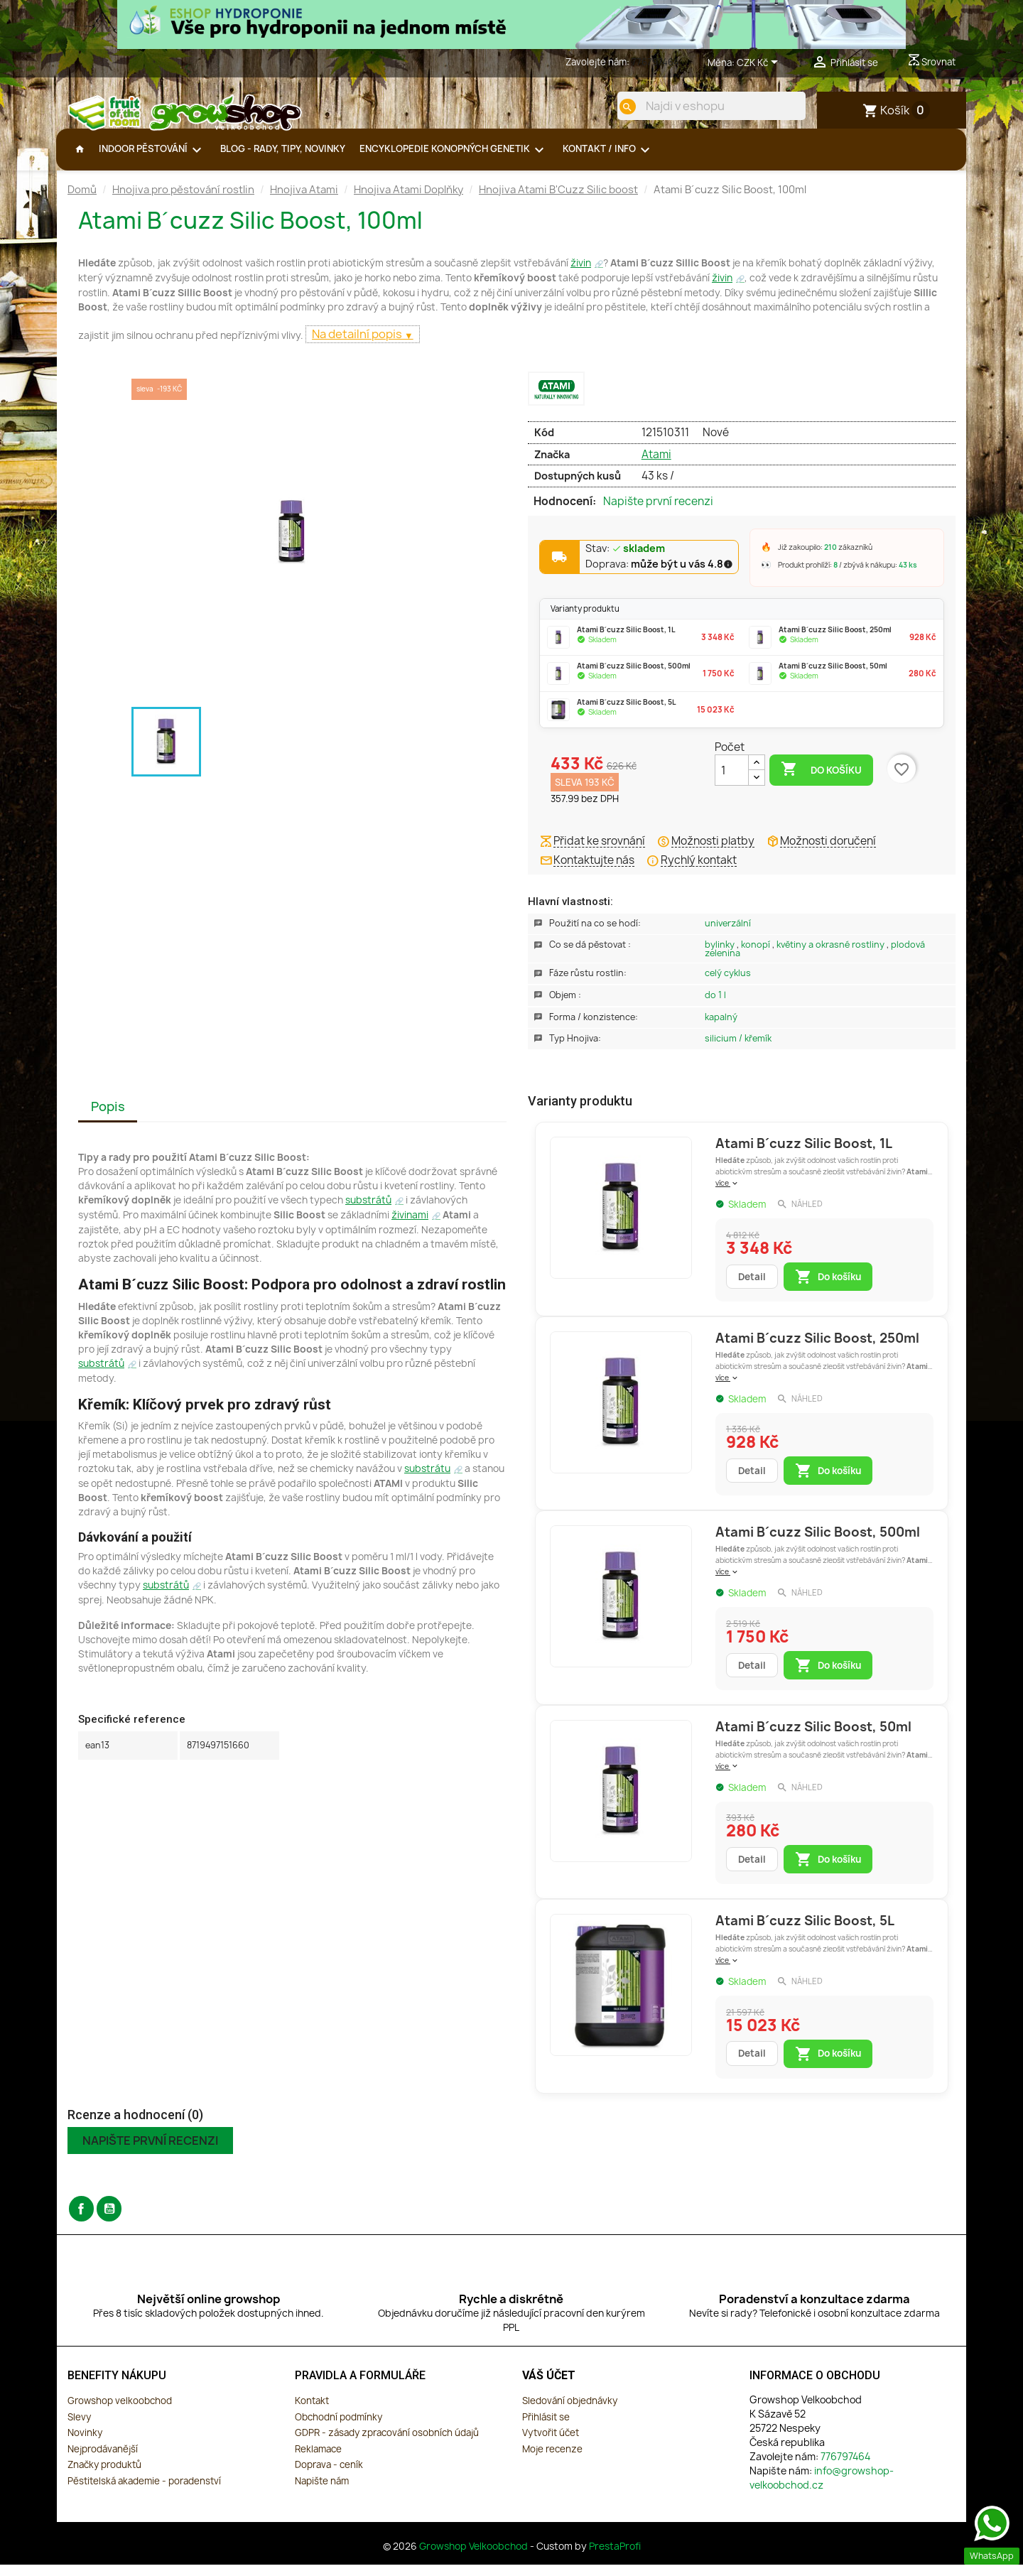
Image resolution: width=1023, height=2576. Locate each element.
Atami (656, 465)
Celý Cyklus (728, 984)
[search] (616, 106)
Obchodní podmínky (338, 2428)
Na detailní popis (358, 345)
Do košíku (821, 781)
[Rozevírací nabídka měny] (760, 63)
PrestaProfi (615, 2557)
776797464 (655, 61)
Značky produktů (104, 2475)
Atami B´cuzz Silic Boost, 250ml (817, 1349)
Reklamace (318, 2460)
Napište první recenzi (658, 513)
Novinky (84, 2443)
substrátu (427, 1479)
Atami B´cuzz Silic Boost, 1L (803, 1155)
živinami (409, 1226)
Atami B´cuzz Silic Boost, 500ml (817, 1543)
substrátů (368, 1211)
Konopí (756, 956)
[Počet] (732, 781)
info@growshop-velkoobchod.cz (821, 2489)
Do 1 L (715, 1006)
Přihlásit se (546, 2428)
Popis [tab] (108, 1118)
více (727, 1194)
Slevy (79, 2428)
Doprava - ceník (329, 2475)
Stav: (625, 560)
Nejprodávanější (102, 2460)
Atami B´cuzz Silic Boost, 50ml (813, 1738)
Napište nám (322, 2492)
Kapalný (721, 1028)
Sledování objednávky (569, 2411)
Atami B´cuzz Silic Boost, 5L (804, 1932)
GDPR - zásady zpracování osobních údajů (387, 2443)
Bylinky (721, 956)
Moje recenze (552, 2460)
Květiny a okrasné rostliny (831, 956)
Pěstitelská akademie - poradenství (144, 2492)
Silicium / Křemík (738, 1050)
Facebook (81, 2219)
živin (580, 274)
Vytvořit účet (550, 2443)
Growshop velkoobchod (119, 2411)
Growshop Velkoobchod (474, 2557)
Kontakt (312, 2411)
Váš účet (548, 2386)
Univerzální (728, 935)
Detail (752, 1288)
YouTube (109, 2219)
